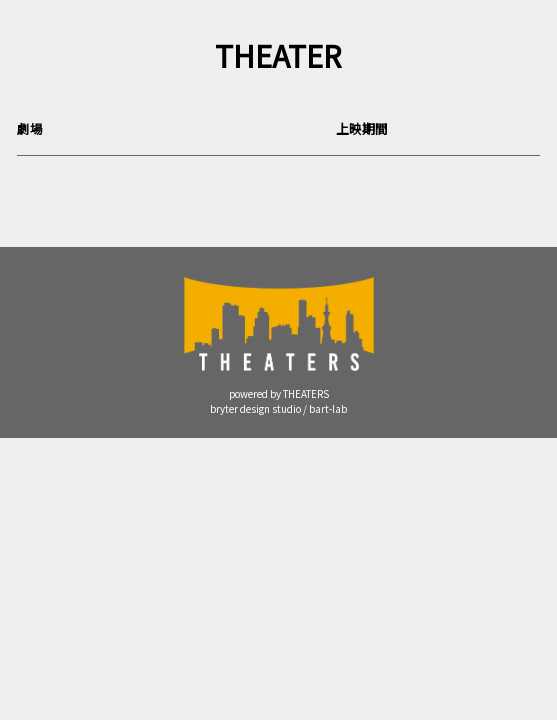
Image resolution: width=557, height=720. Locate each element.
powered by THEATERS (279, 394)
